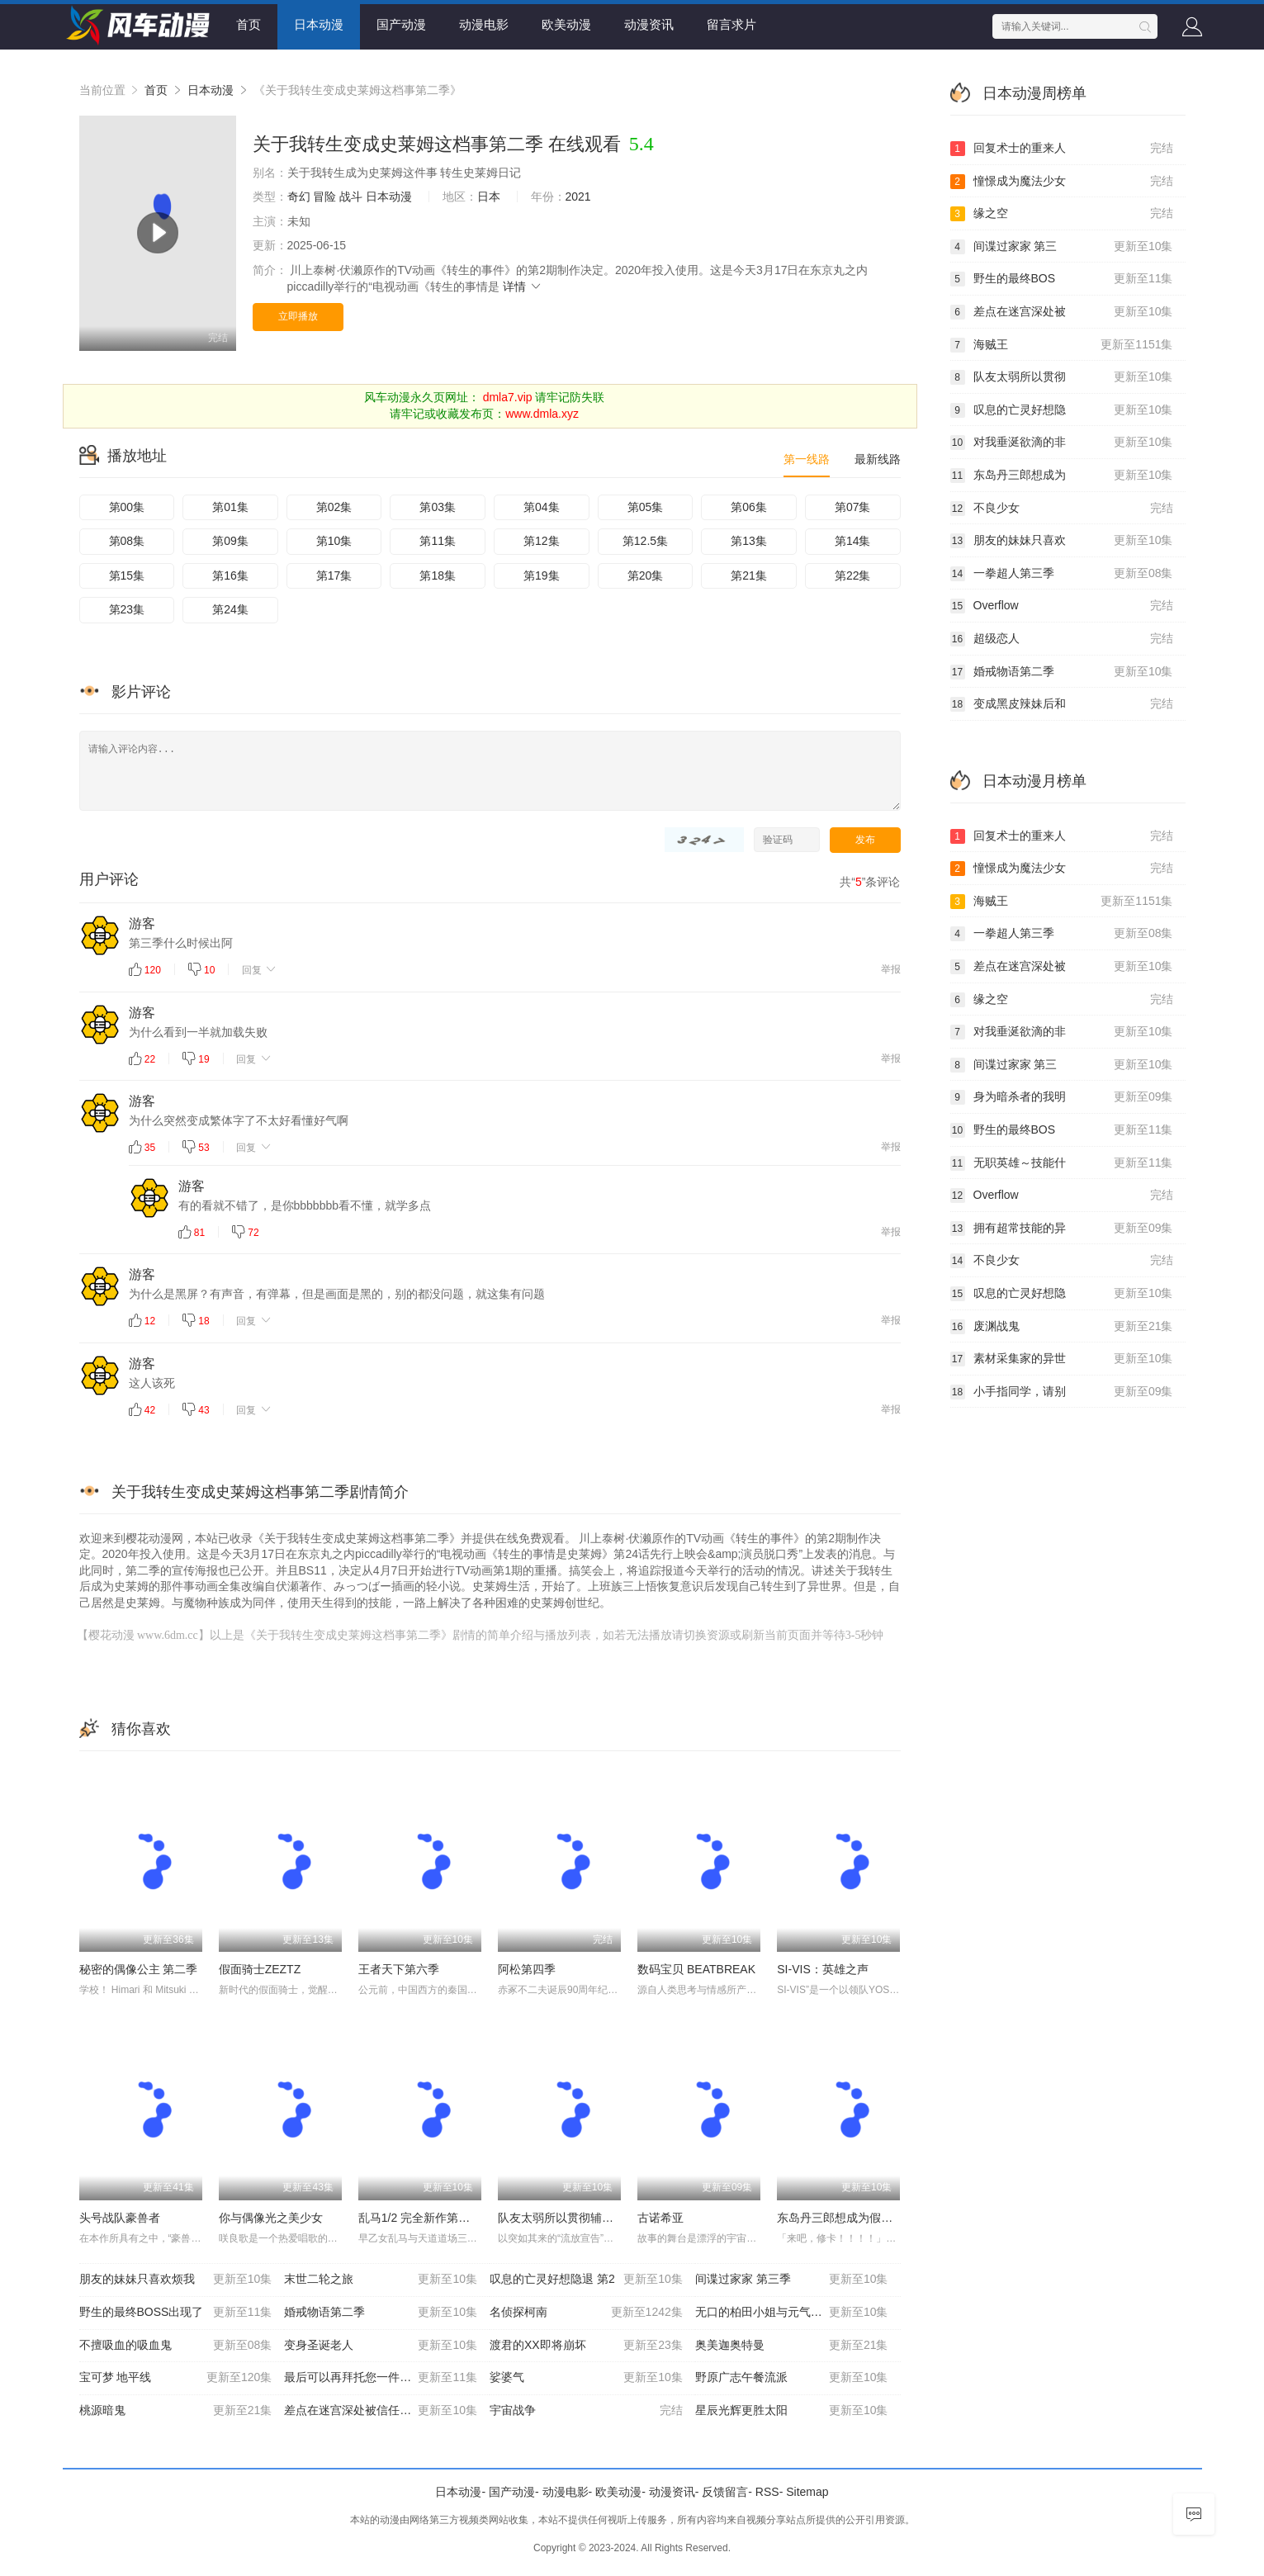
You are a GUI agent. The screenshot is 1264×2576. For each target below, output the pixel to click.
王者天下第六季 (398, 1969)
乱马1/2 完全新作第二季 (419, 2217)
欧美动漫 (566, 24)
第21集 (749, 575)
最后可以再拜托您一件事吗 (380, 2378)
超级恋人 (1061, 639)
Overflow (1061, 606)
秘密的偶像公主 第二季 (138, 1969)
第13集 (749, 540)
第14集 (853, 540)
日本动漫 (318, 24)
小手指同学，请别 (1061, 1392)
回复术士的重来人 (1061, 148)
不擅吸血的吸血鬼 (175, 2345)
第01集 (230, 507)
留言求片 (731, 24)
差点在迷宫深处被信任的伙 (380, 2411)
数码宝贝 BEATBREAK (696, 1969)
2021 (578, 196)
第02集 (334, 507)
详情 (522, 286)
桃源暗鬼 (175, 2411)
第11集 (437, 540)
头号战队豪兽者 (119, 2217)
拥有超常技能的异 (1061, 1228)
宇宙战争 (586, 2411)
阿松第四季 (527, 1969)
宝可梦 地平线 (175, 2378)
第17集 (334, 575)
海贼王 (1061, 345)
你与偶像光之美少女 (271, 2217)
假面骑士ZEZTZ (260, 1969)
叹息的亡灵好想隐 (1061, 410)
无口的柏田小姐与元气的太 (791, 2312)
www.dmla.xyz (542, 413)
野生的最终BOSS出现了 (175, 2312)
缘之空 (1061, 214)
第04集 (541, 507)
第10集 (334, 540)
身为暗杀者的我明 (1061, 1097)
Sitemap (807, 2491)
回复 (259, 969)
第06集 (749, 507)
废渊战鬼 (1061, 1327)
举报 (891, 969)
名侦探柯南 (586, 2312)
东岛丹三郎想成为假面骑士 (846, 2217)
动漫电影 (484, 24)
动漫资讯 (649, 24)
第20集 (645, 575)
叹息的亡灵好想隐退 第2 (586, 2279)
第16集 (230, 575)
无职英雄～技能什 (1061, 1163)
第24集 (230, 609)
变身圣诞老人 (380, 2345)
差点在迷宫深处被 (1061, 312)
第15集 (127, 575)
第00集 (127, 507)
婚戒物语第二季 (380, 2312)
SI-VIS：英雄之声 (822, 1969)
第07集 (853, 507)
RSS (767, 2491)
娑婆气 (586, 2378)
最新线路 (878, 459)
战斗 (350, 196)
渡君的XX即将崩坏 (586, 2345)
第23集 (127, 609)
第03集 (437, 507)
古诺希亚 (660, 2217)
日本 (488, 196)
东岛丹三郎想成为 (1061, 475)
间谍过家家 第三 (1061, 247)
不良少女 (1061, 508)
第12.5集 (645, 540)
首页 (248, 24)
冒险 (324, 196)
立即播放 (298, 316)
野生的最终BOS (1061, 279)
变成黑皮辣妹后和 (1061, 704)
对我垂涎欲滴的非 (1061, 442)
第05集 (645, 507)
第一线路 (806, 459)
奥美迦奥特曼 (791, 2345)
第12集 (541, 540)
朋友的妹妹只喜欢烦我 (175, 2279)
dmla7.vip (508, 397)
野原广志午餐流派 (791, 2378)
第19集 (541, 575)
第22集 (853, 575)
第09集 (230, 540)
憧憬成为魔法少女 (1061, 181)
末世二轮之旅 (380, 2279)
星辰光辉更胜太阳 (791, 2411)
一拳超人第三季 (1061, 574)
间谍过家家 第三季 (791, 2279)
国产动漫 (401, 24)
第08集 (127, 540)
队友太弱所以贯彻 (1061, 377)
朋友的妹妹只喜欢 (1061, 541)
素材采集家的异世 (1061, 1359)
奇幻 (298, 196)
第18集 (437, 575)
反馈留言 (725, 2491)
